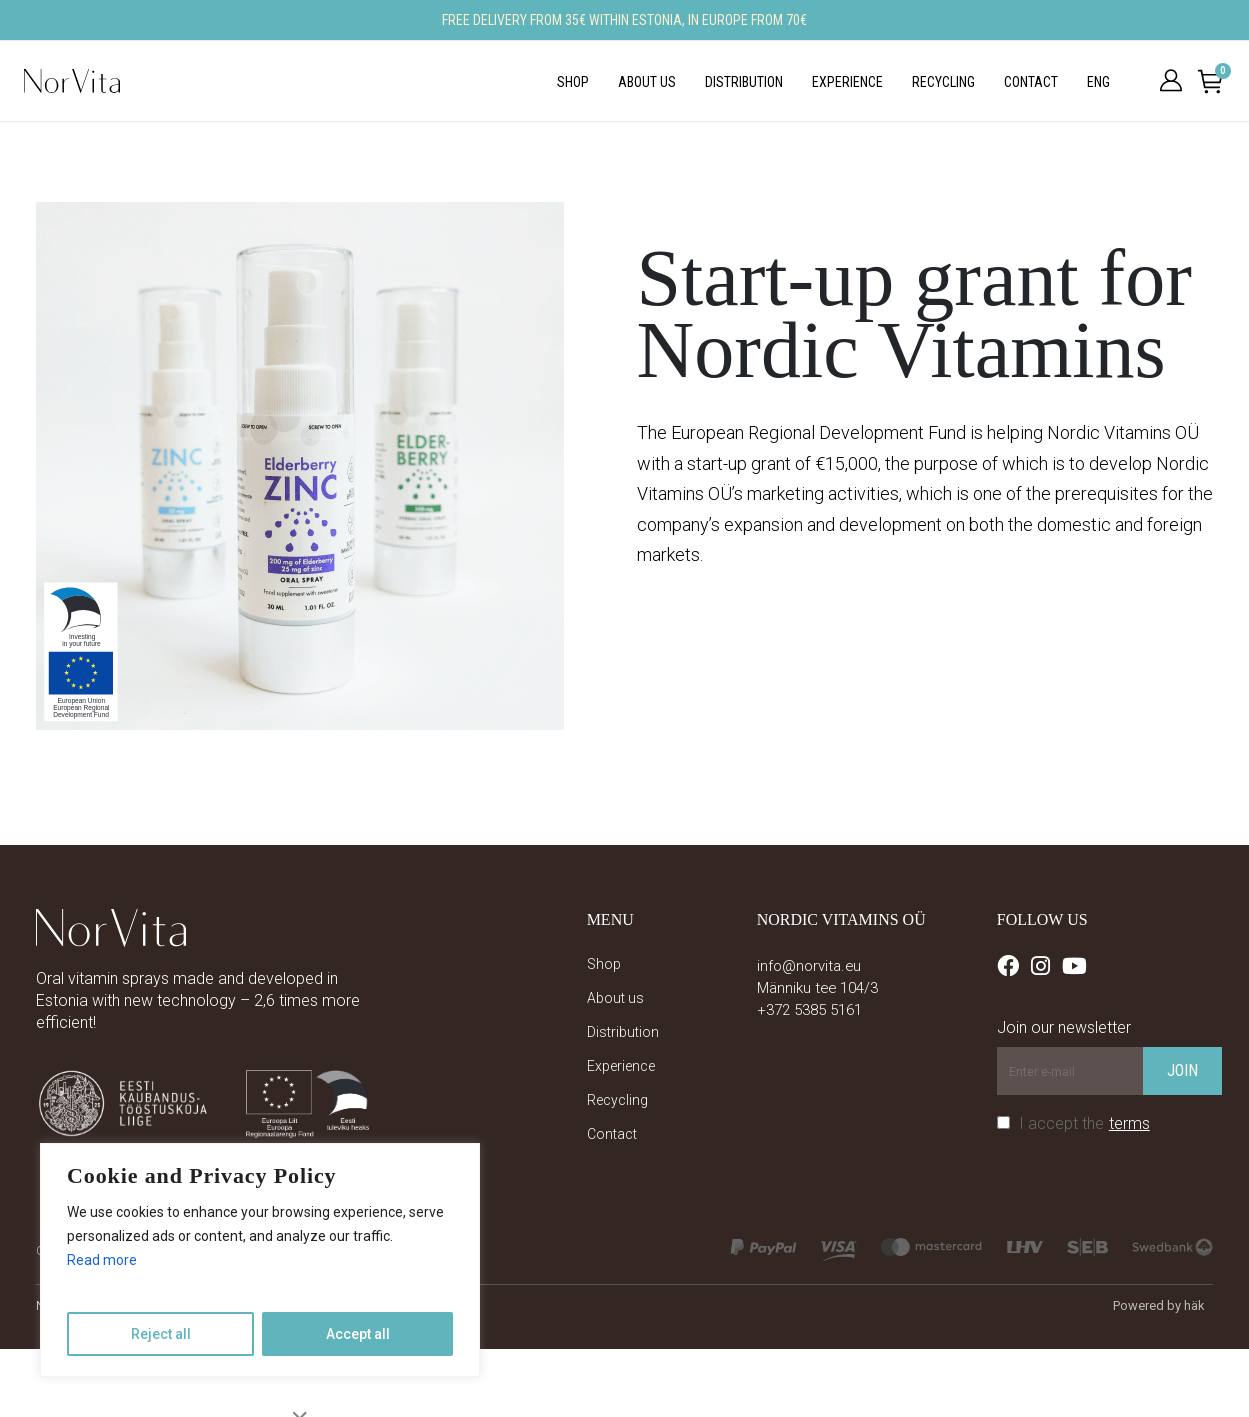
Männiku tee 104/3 (817, 988)
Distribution (744, 82)
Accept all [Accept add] (358, 1334)
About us (647, 82)
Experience (847, 82)
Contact (1031, 82)
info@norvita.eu (809, 966)
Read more (102, 1260)
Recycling (943, 82)
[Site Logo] (72, 81)
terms (1129, 1123)
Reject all (161, 1334)
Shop (573, 82)
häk (1194, 1305)
